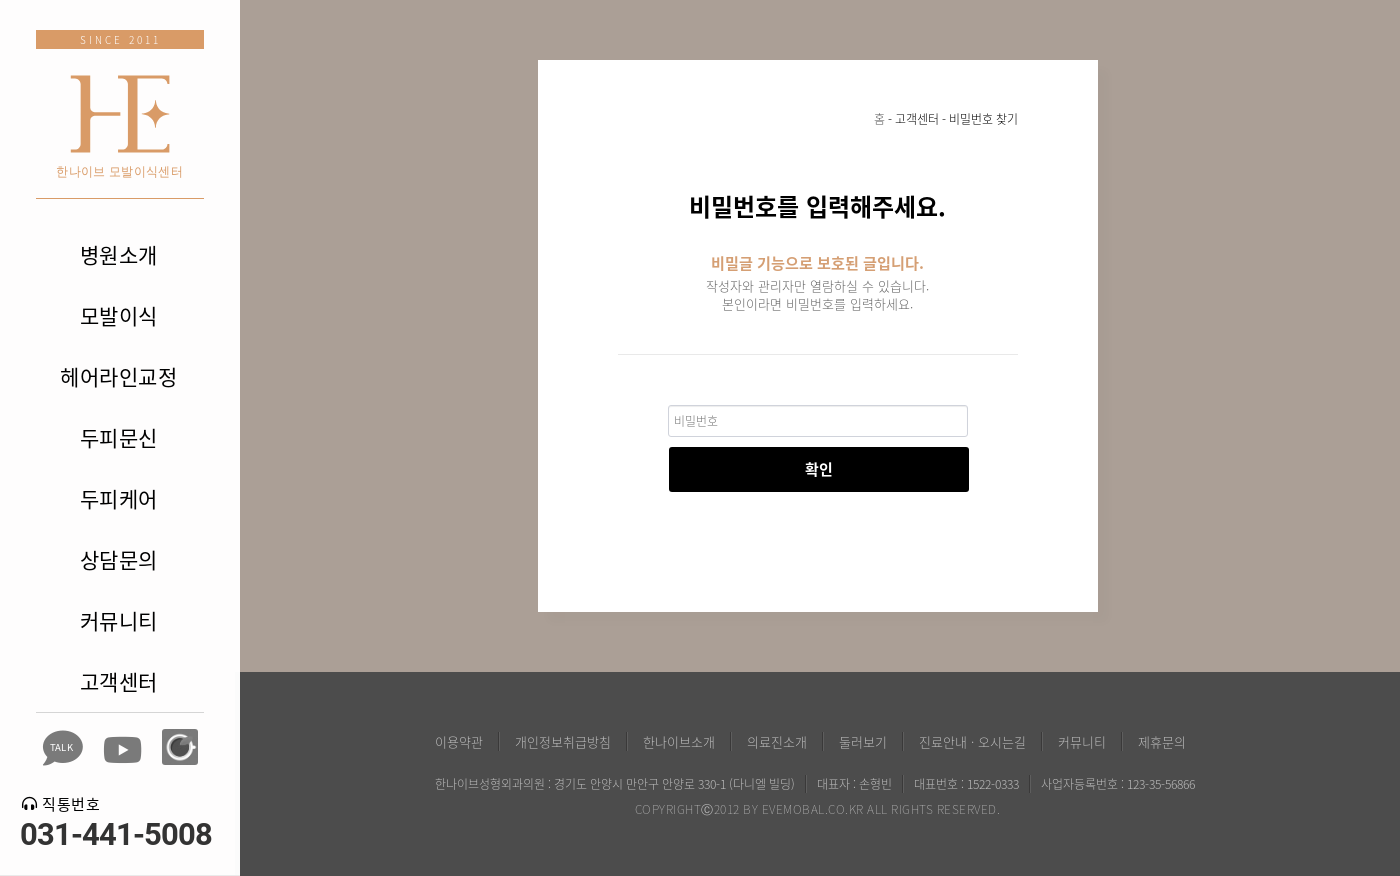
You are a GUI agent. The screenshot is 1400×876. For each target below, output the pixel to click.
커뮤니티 (119, 620)
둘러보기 (863, 741)
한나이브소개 (679, 741)
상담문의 (119, 559)
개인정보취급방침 (563, 741)
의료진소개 (777, 741)
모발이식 (119, 315)
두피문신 (119, 437)
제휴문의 (1162, 741)
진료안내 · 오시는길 (972, 741)
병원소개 (119, 254)
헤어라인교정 (118, 376)
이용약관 (459, 741)
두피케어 (119, 498)
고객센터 (119, 681)
